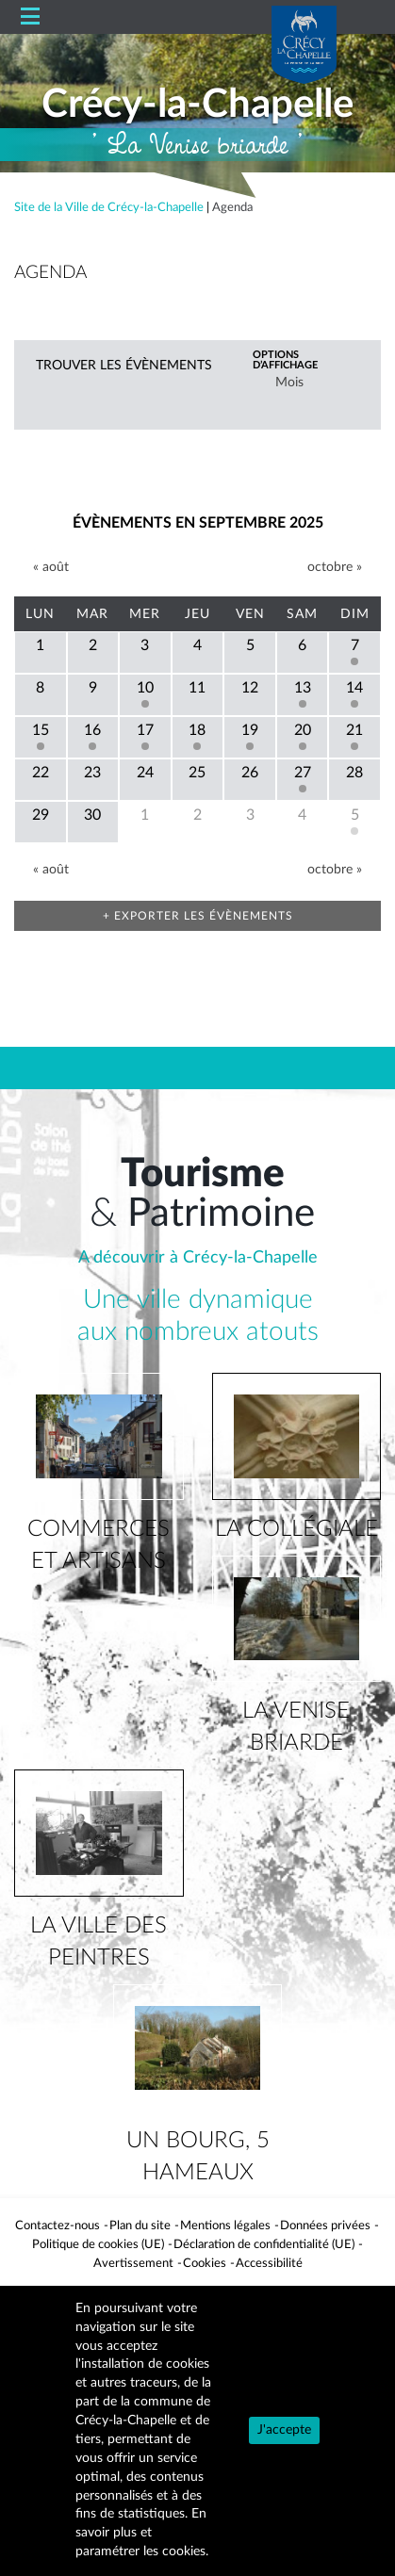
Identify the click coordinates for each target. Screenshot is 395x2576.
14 (354, 687)
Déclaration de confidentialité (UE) (263, 2244)
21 (354, 730)
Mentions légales (225, 2225)
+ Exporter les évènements (198, 915)
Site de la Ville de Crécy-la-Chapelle (109, 207)
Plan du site (140, 2225)
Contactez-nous (57, 2225)
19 (249, 730)
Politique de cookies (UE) (98, 2244)
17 (145, 730)
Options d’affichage (285, 360)
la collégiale (296, 1529)
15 (40, 730)
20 (302, 730)
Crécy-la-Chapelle (197, 104)
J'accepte (284, 2430)
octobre (334, 567)
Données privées (325, 2225)
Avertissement (133, 2263)
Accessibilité (269, 2263)
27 (302, 772)
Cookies (204, 2263)
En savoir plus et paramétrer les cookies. (141, 2532)
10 (145, 687)
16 (92, 730)
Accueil (89, 17)
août (51, 567)
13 (302, 687)
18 (197, 730)
